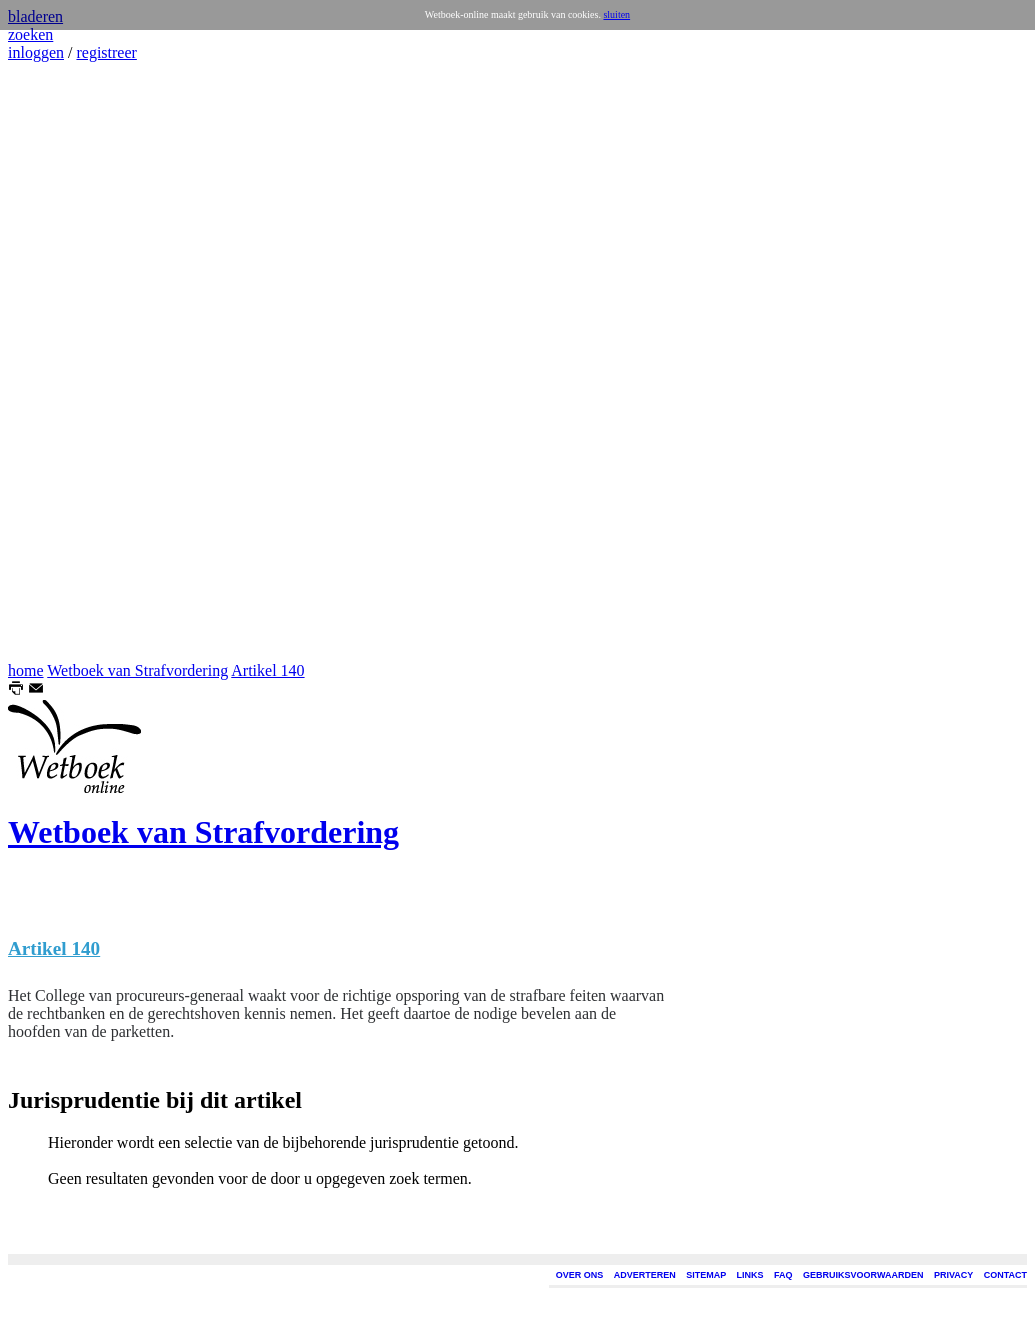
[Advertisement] (68, 362)
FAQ (783, 1275)
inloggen (36, 52)
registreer (106, 52)
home (26, 670)
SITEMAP (706, 1275)
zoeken (30, 34)
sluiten (616, 14)
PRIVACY (953, 1275)
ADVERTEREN (645, 1275)
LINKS (750, 1275)
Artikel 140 (267, 670)
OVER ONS (580, 1275)
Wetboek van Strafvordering (137, 670)
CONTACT (1005, 1275)
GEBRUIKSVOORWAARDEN (863, 1275)
